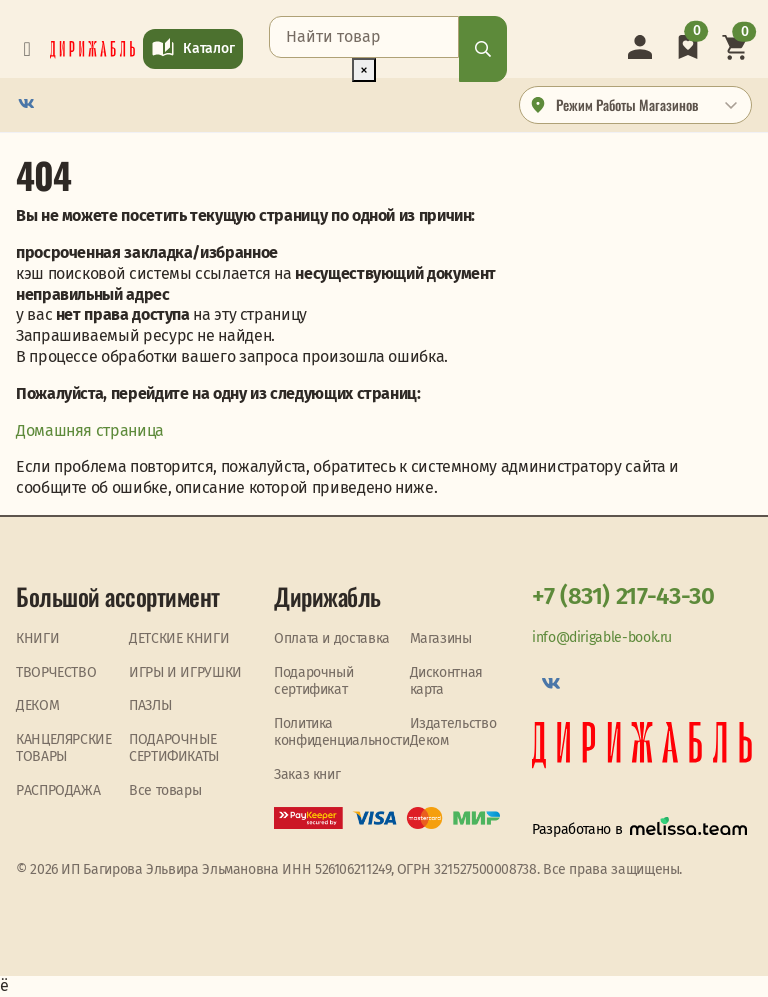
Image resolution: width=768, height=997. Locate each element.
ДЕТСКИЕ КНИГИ (179, 638)
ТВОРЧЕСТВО (56, 672)
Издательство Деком (453, 732)
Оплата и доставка (332, 638)
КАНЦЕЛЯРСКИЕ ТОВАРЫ (64, 748)
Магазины (441, 638)
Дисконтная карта (446, 681)
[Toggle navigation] (27, 49)
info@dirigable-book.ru (602, 637)
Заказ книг (307, 774)
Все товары (165, 790)
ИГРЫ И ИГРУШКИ (185, 672)
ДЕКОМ (37, 705)
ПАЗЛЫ (150, 705)
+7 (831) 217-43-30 (623, 596)
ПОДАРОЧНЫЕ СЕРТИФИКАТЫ (174, 748)
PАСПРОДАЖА (58, 790)
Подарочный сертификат (313, 681)
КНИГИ (37, 638)
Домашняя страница (90, 430)
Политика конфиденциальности (342, 732)
